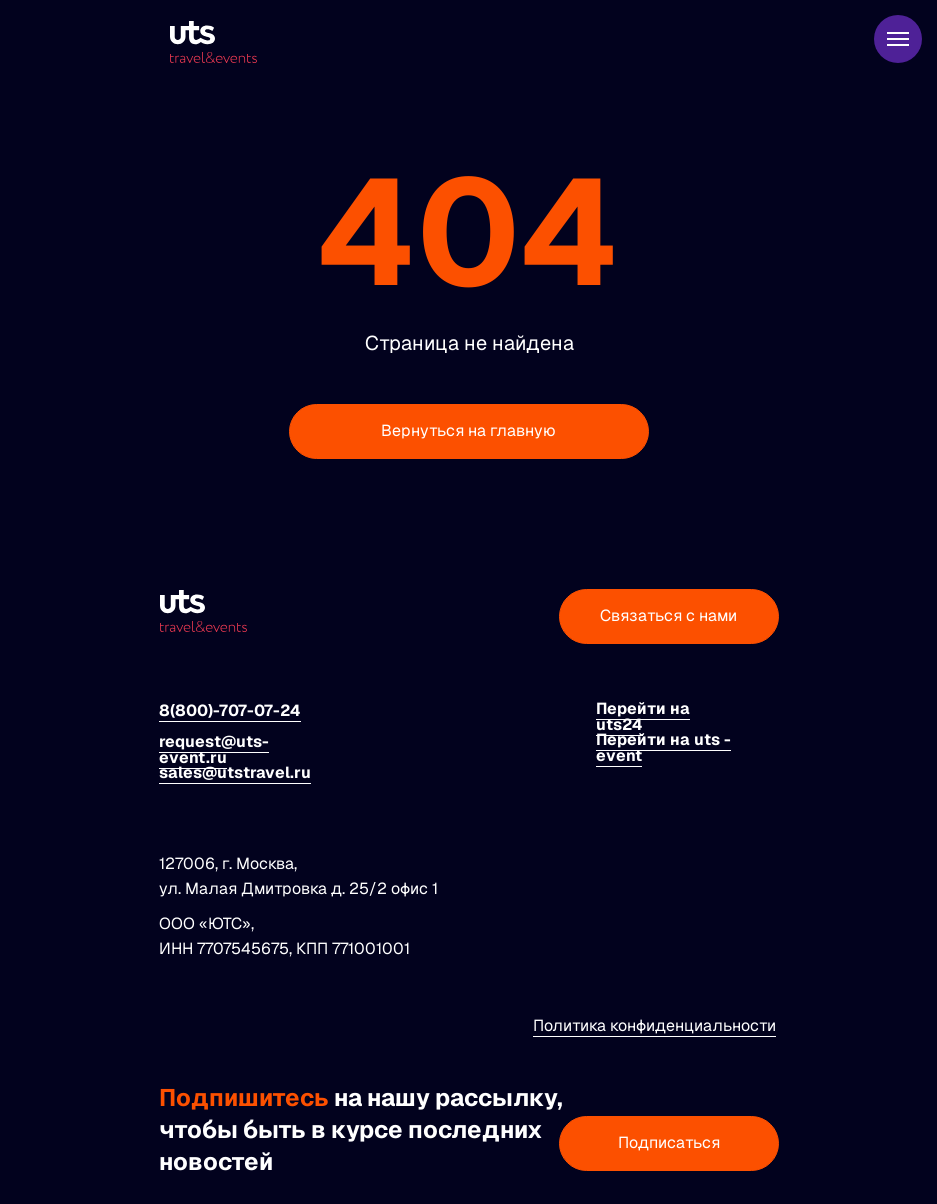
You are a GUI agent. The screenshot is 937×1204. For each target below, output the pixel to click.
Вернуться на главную (468, 430)
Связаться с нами (668, 615)
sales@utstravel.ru (235, 772)
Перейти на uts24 (643, 716)
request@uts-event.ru (214, 749)
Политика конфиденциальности (654, 1025)
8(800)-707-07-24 (230, 710)
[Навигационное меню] (898, 39)
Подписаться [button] (669, 1142)
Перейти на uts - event (663, 747)
